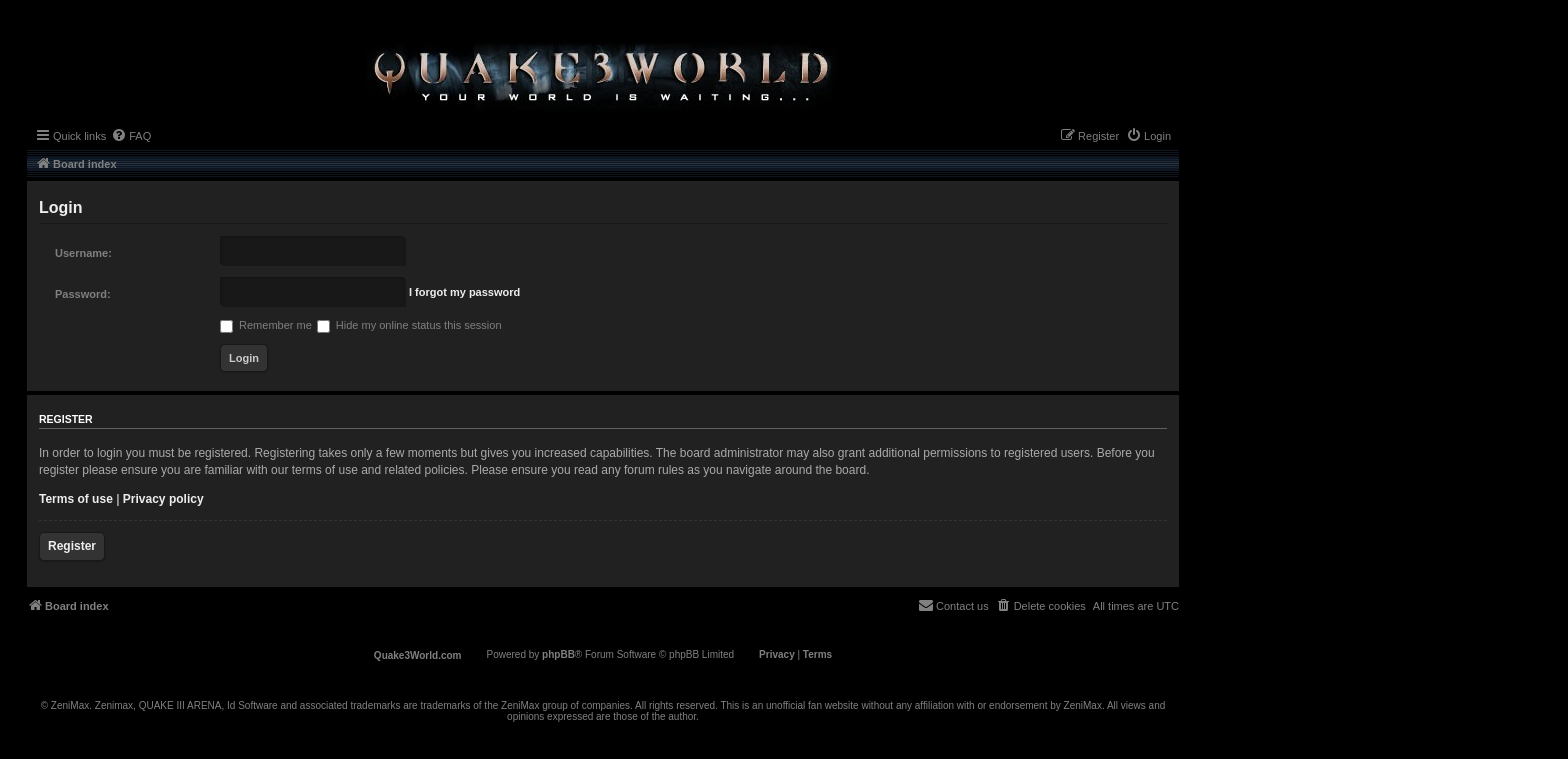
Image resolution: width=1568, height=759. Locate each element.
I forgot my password (464, 292)
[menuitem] (131, 136)
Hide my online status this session (409, 325)
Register (72, 546)
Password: (83, 294)
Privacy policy (163, 499)
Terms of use (76, 499)
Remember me (266, 325)
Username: (83, 253)
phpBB (558, 654)
